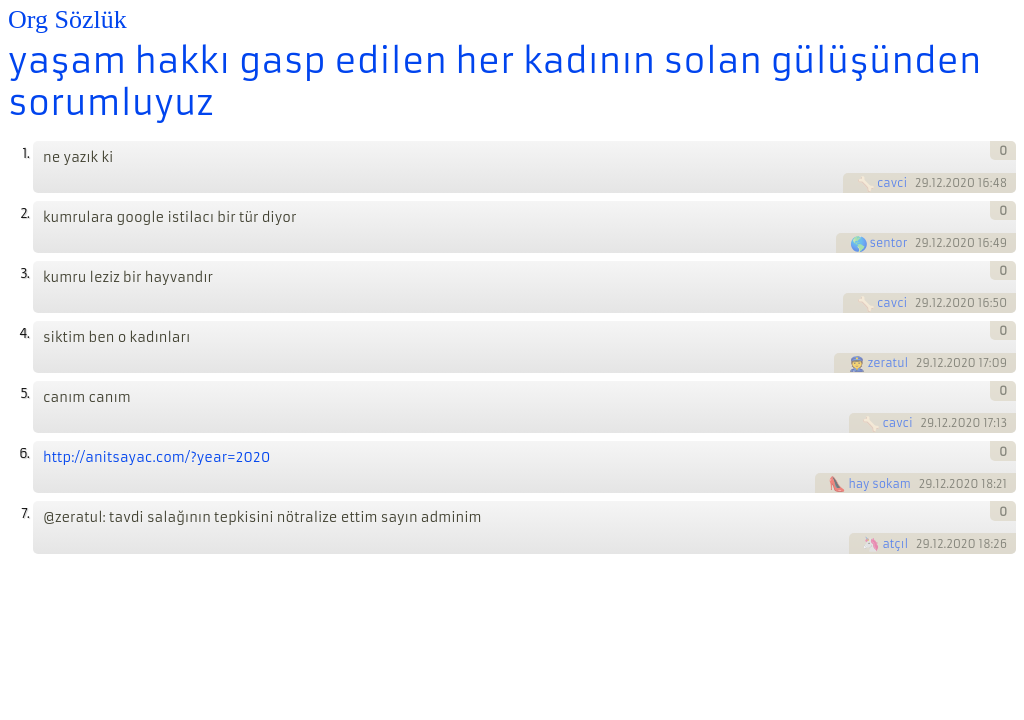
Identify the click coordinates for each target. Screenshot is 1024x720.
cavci (892, 183)
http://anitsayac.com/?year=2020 (156, 457)
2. (24, 213)
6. (24, 453)
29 (922, 183)
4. (24, 333)
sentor (889, 243)
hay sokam (879, 484)
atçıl (895, 544)
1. (25, 153)
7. (25, 513)
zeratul (888, 363)
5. (24, 393)
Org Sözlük (67, 19)
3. (24, 273)
